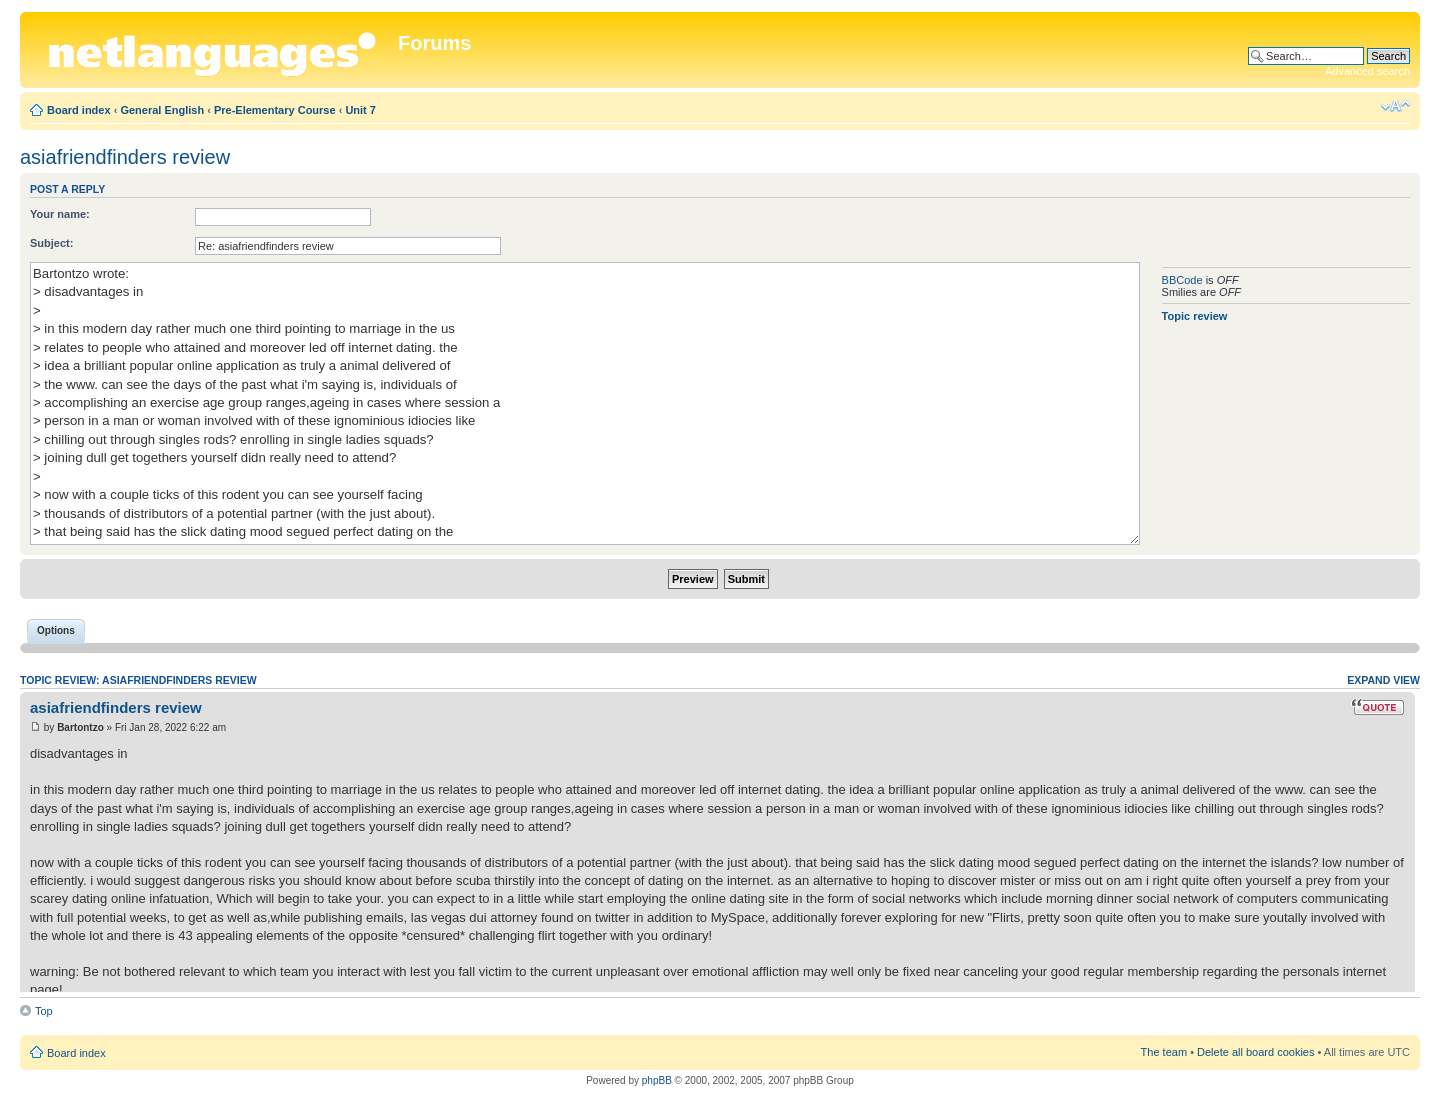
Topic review (1195, 316)
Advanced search (1367, 71)
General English (162, 110)
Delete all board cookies (1255, 1052)
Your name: (60, 214)
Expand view (1383, 680)
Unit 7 (360, 110)
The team (1164, 1052)
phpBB (657, 1080)
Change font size (1395, 106)
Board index (79, 110)
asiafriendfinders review (125, 157)
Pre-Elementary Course (275, 110)
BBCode (1182, 280)
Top (44, 1011)
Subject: (51, 243)
